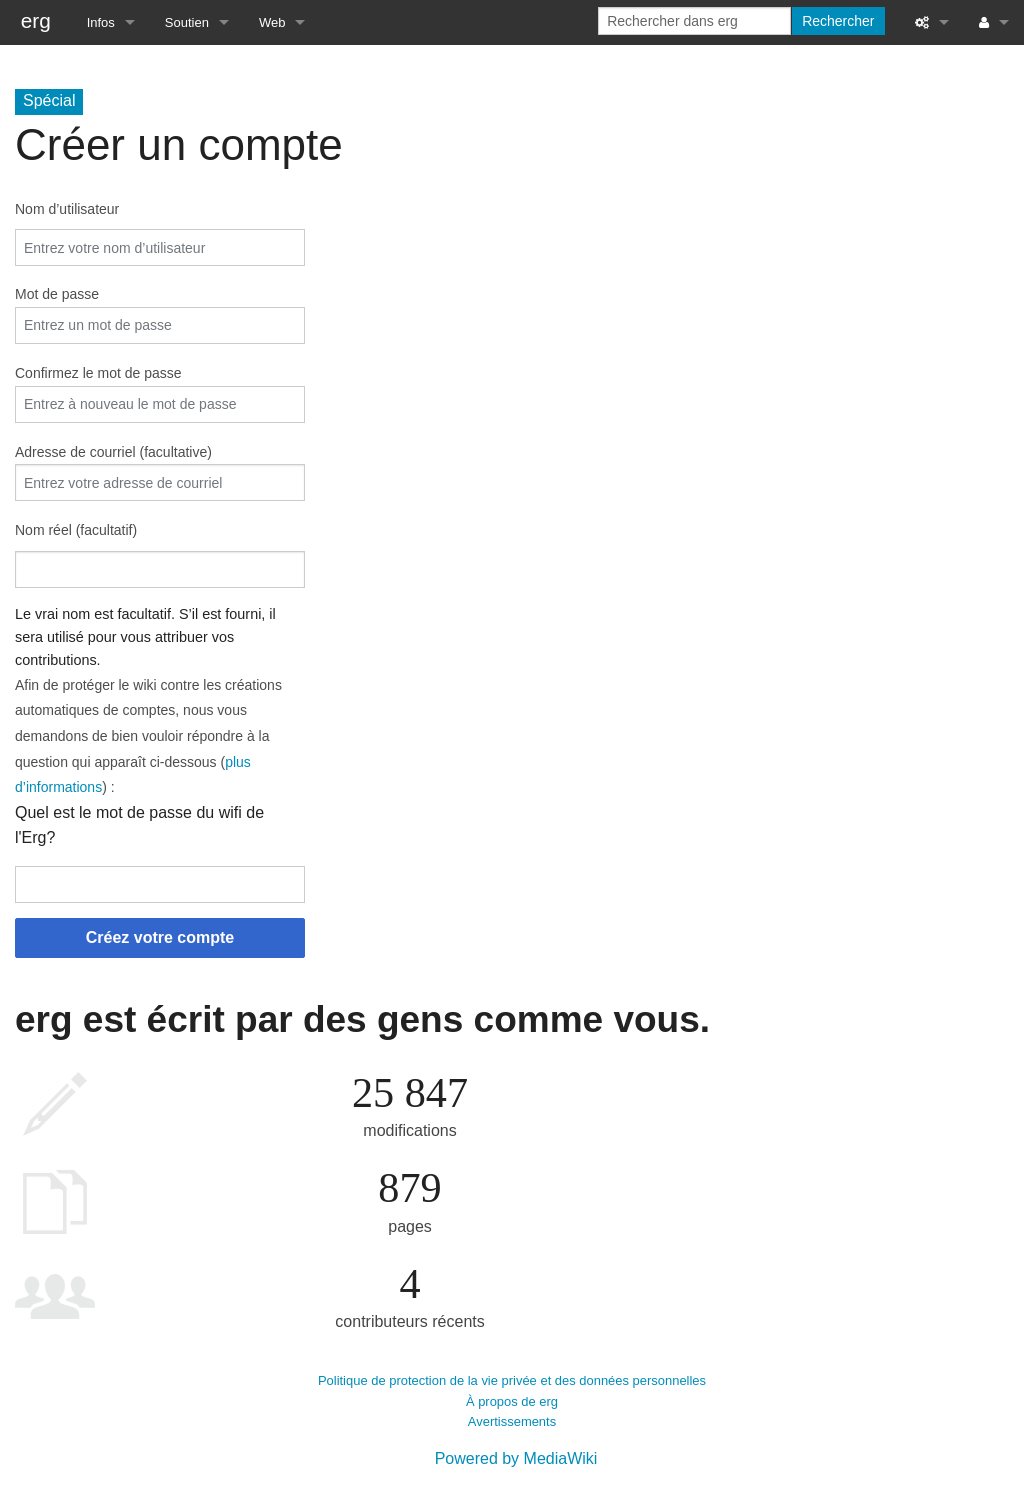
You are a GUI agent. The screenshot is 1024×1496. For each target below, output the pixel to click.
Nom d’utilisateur (67, 209)
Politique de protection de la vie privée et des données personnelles (512, 1380)
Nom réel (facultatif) (76, 530)
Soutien (187, 22)
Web (272, 22)
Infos (101, 22)
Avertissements (512, 1421)
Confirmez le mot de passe (98, 373)
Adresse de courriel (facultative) (113, 452)
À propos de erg (512, 1401)
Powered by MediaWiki (516, 1458)
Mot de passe (57, 294)
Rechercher (838, 21)
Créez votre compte (160, 937)
